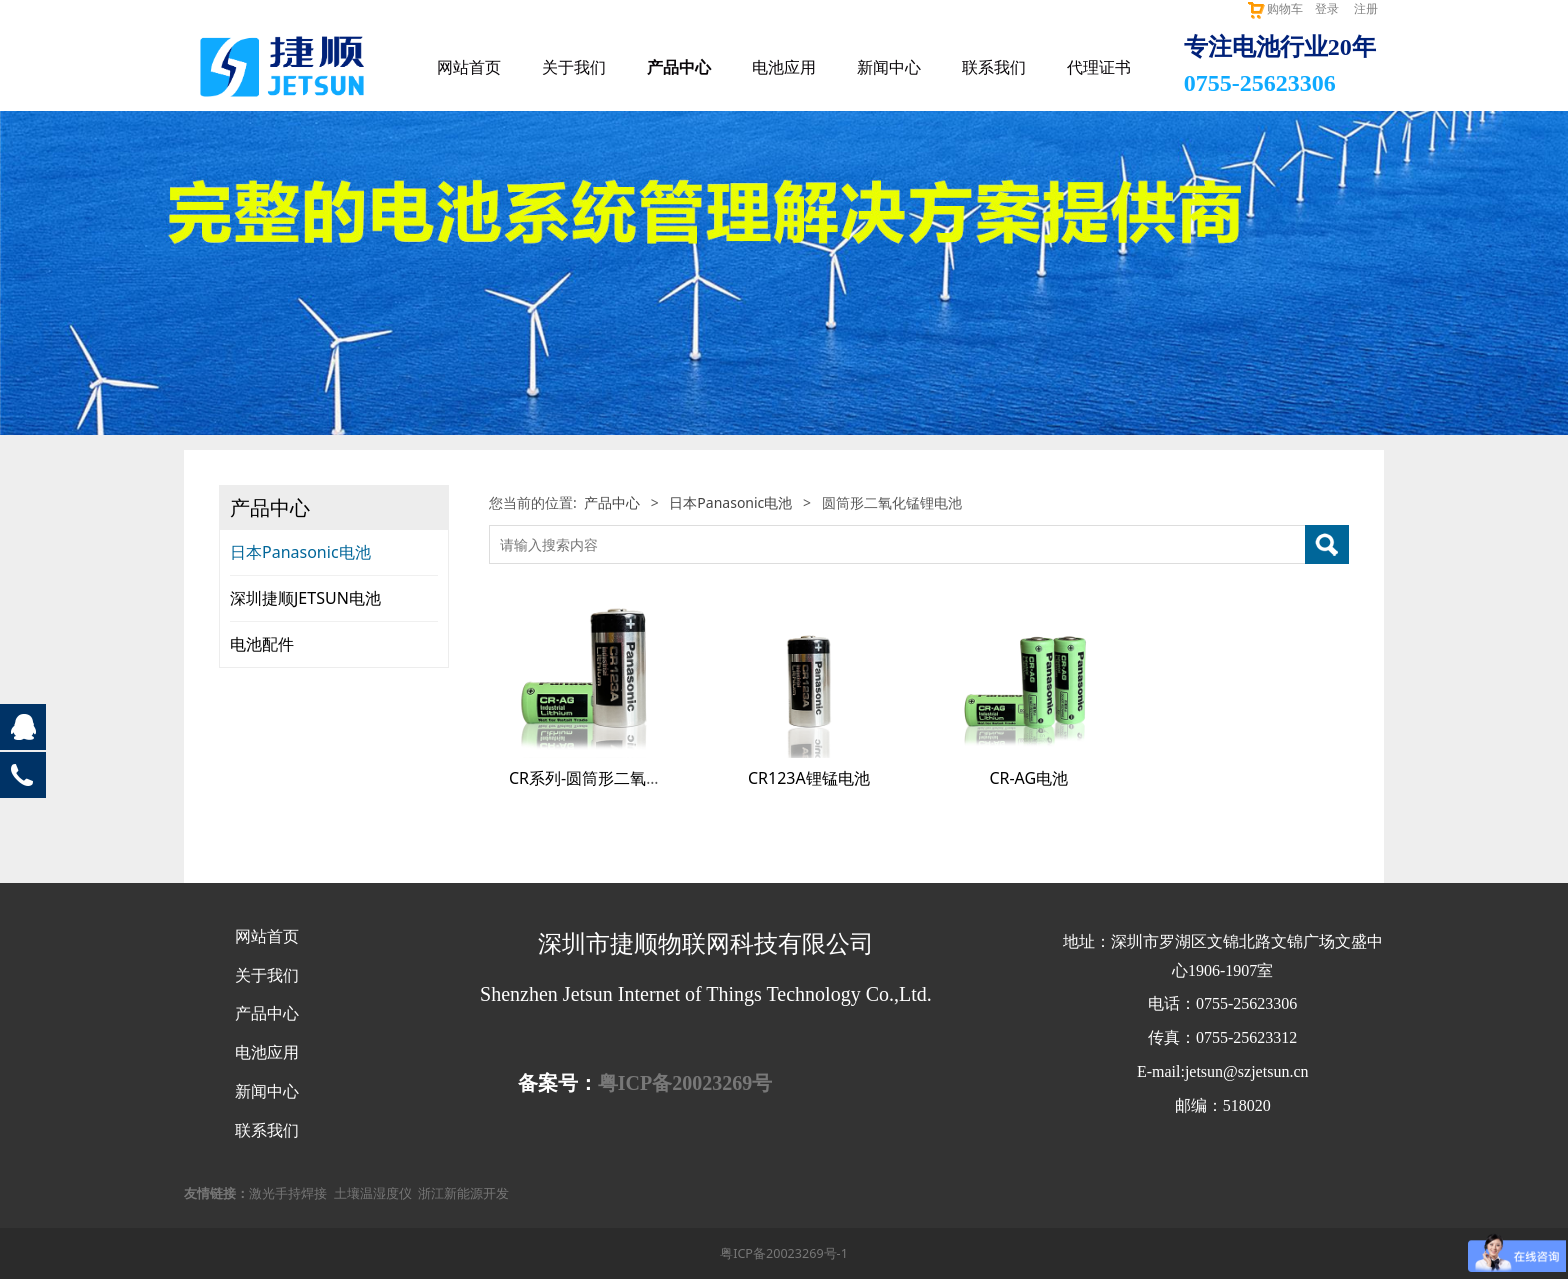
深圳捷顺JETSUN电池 (305, 598)
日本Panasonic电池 (300, 552)
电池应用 (784, 67)
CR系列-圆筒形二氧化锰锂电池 (617, 778)
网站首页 (469, 67)
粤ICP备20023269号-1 (784, 1253)
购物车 (1274, 8)
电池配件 (262, 644)
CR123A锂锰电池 (809, 778)
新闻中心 (889, 67)
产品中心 (679, 67)
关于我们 (574, 67)
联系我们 (994, 67)
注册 (1366, 8)
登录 (1327, 8)
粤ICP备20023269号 (685, 1083)
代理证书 (1099, 67)
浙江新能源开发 (463, 1193)
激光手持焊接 (288, 1193)
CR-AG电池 (1028, 778)
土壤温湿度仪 (373, 1193)
